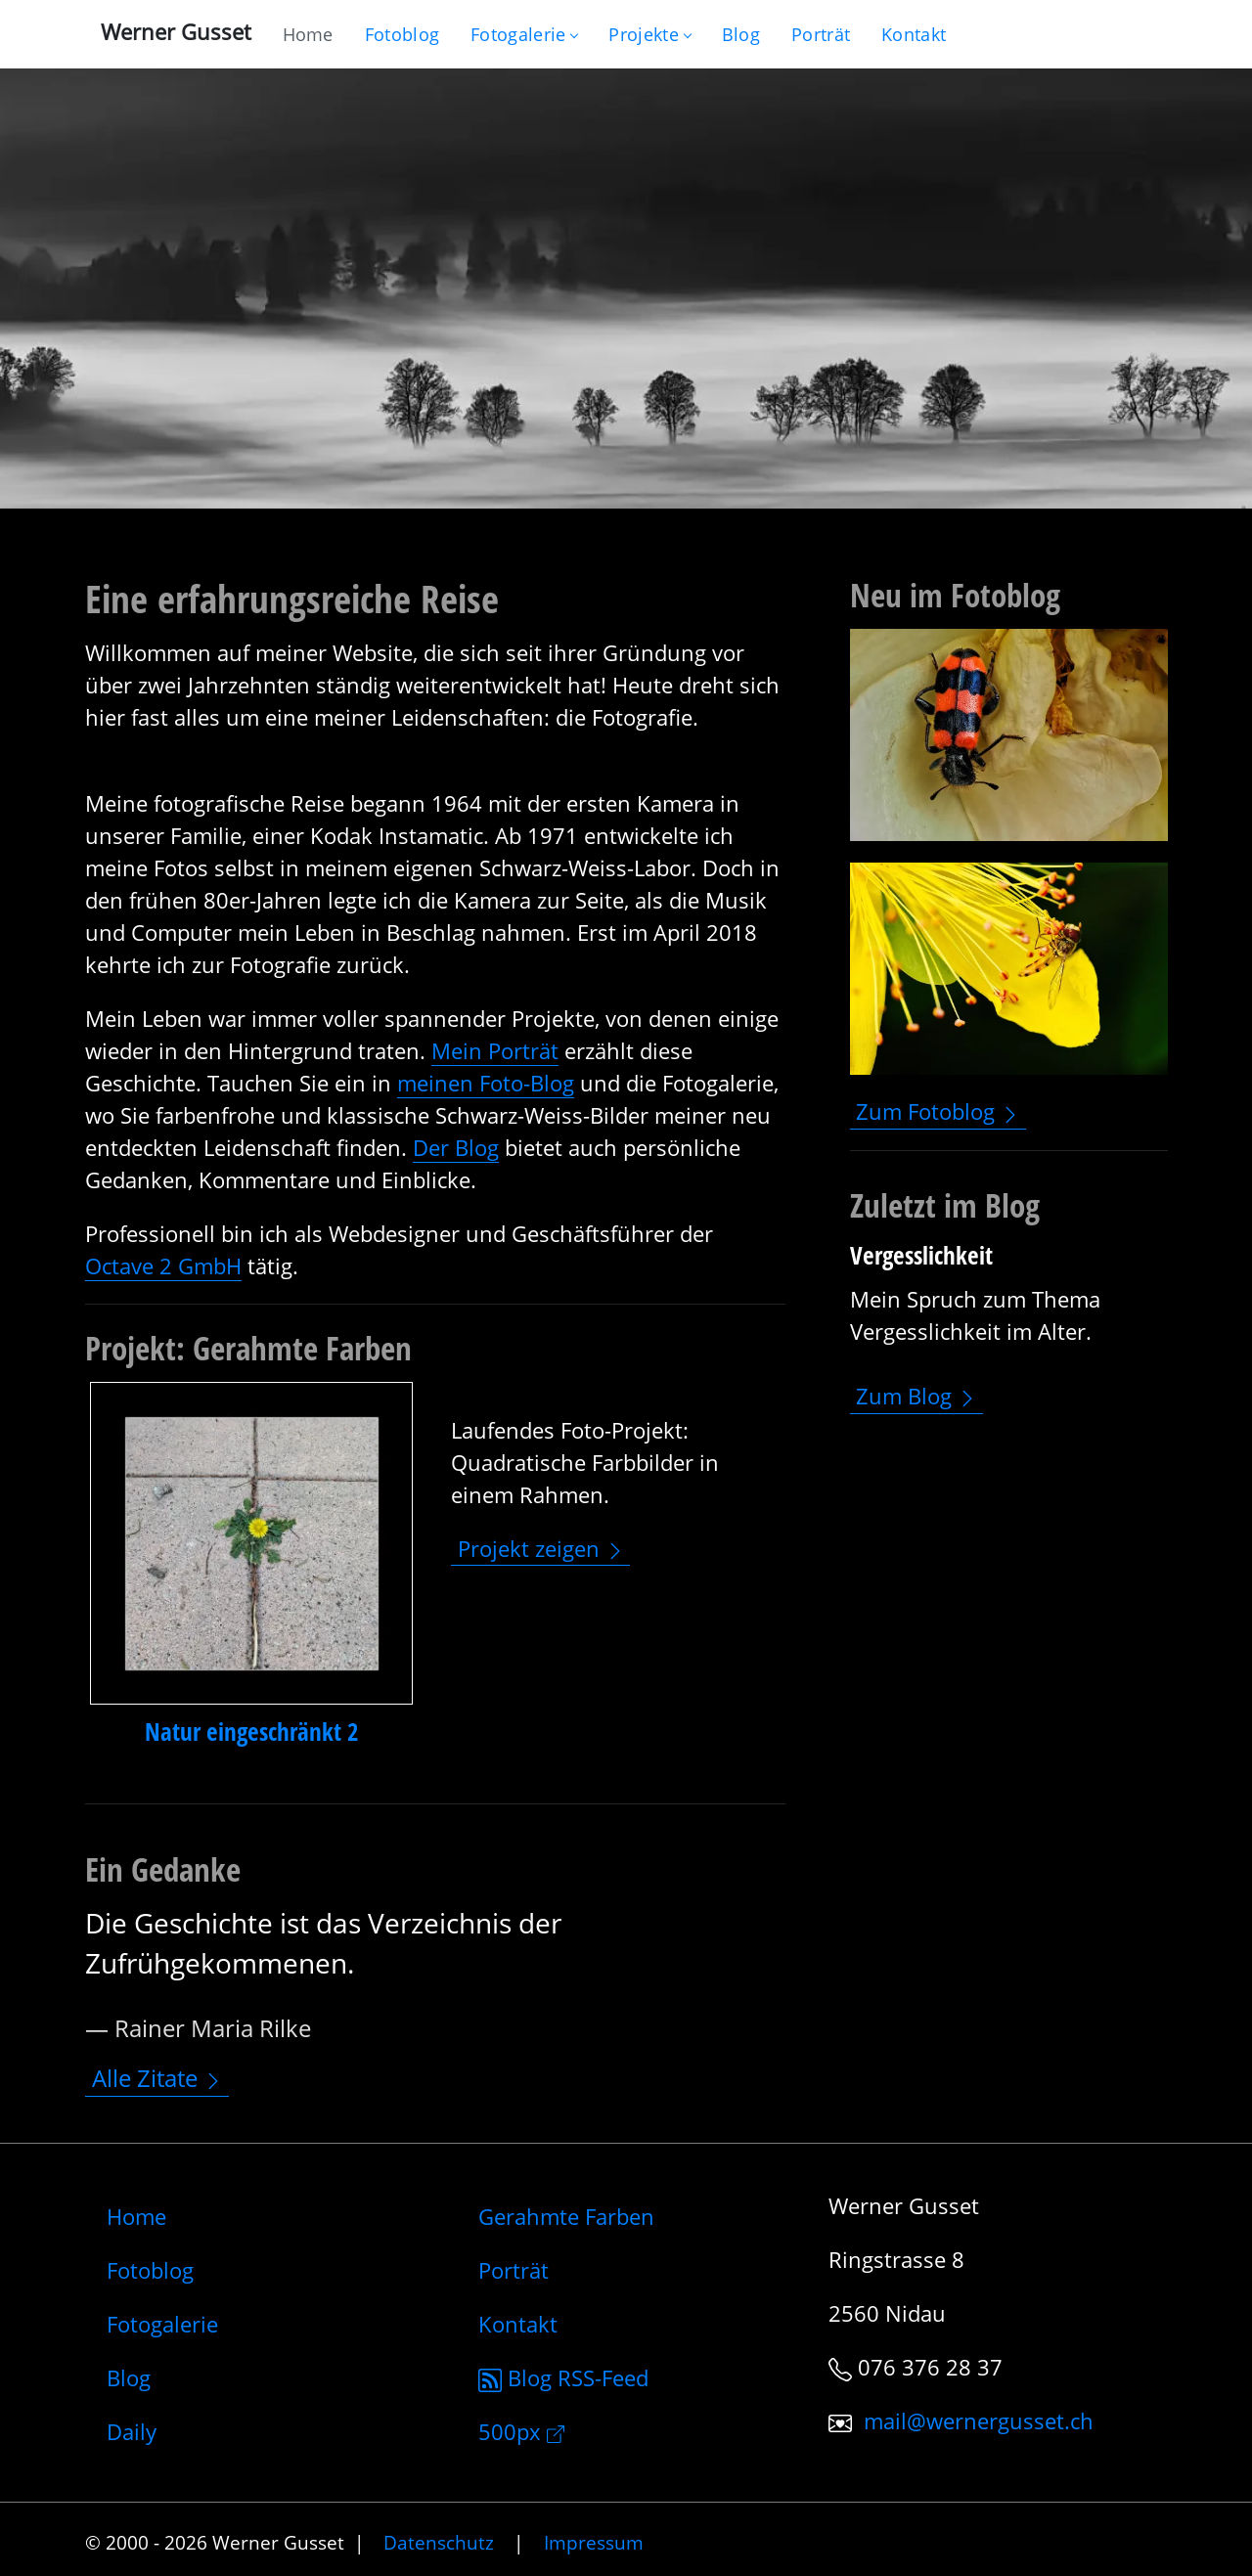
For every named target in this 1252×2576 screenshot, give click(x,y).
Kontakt (518, 2323)
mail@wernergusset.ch (979, 2420)
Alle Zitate (157, 2078)
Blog (129, 2377)
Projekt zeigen (541, 1548)
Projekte (649, 34)
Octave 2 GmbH (163, 1265)
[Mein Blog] (741, 34)
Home (136, 2216)
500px (521, 2431)
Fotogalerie (523, 34)
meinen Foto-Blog (485, 1082)
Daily (131, 2431)
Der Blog (456, 1147)
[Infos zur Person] (821, 34)
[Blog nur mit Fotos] (402, 34)
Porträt (513, 2270)
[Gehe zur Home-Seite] (308, 34)
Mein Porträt (495, 1050)
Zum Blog (916, 1395)
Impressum (594, 2542)
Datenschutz (438, 2542)
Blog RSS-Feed (563, 2377)
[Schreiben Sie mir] (913, 34)
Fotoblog (150, 2270)
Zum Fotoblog (938, 1112)
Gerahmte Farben (566, 2216)
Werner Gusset (176, 31)
